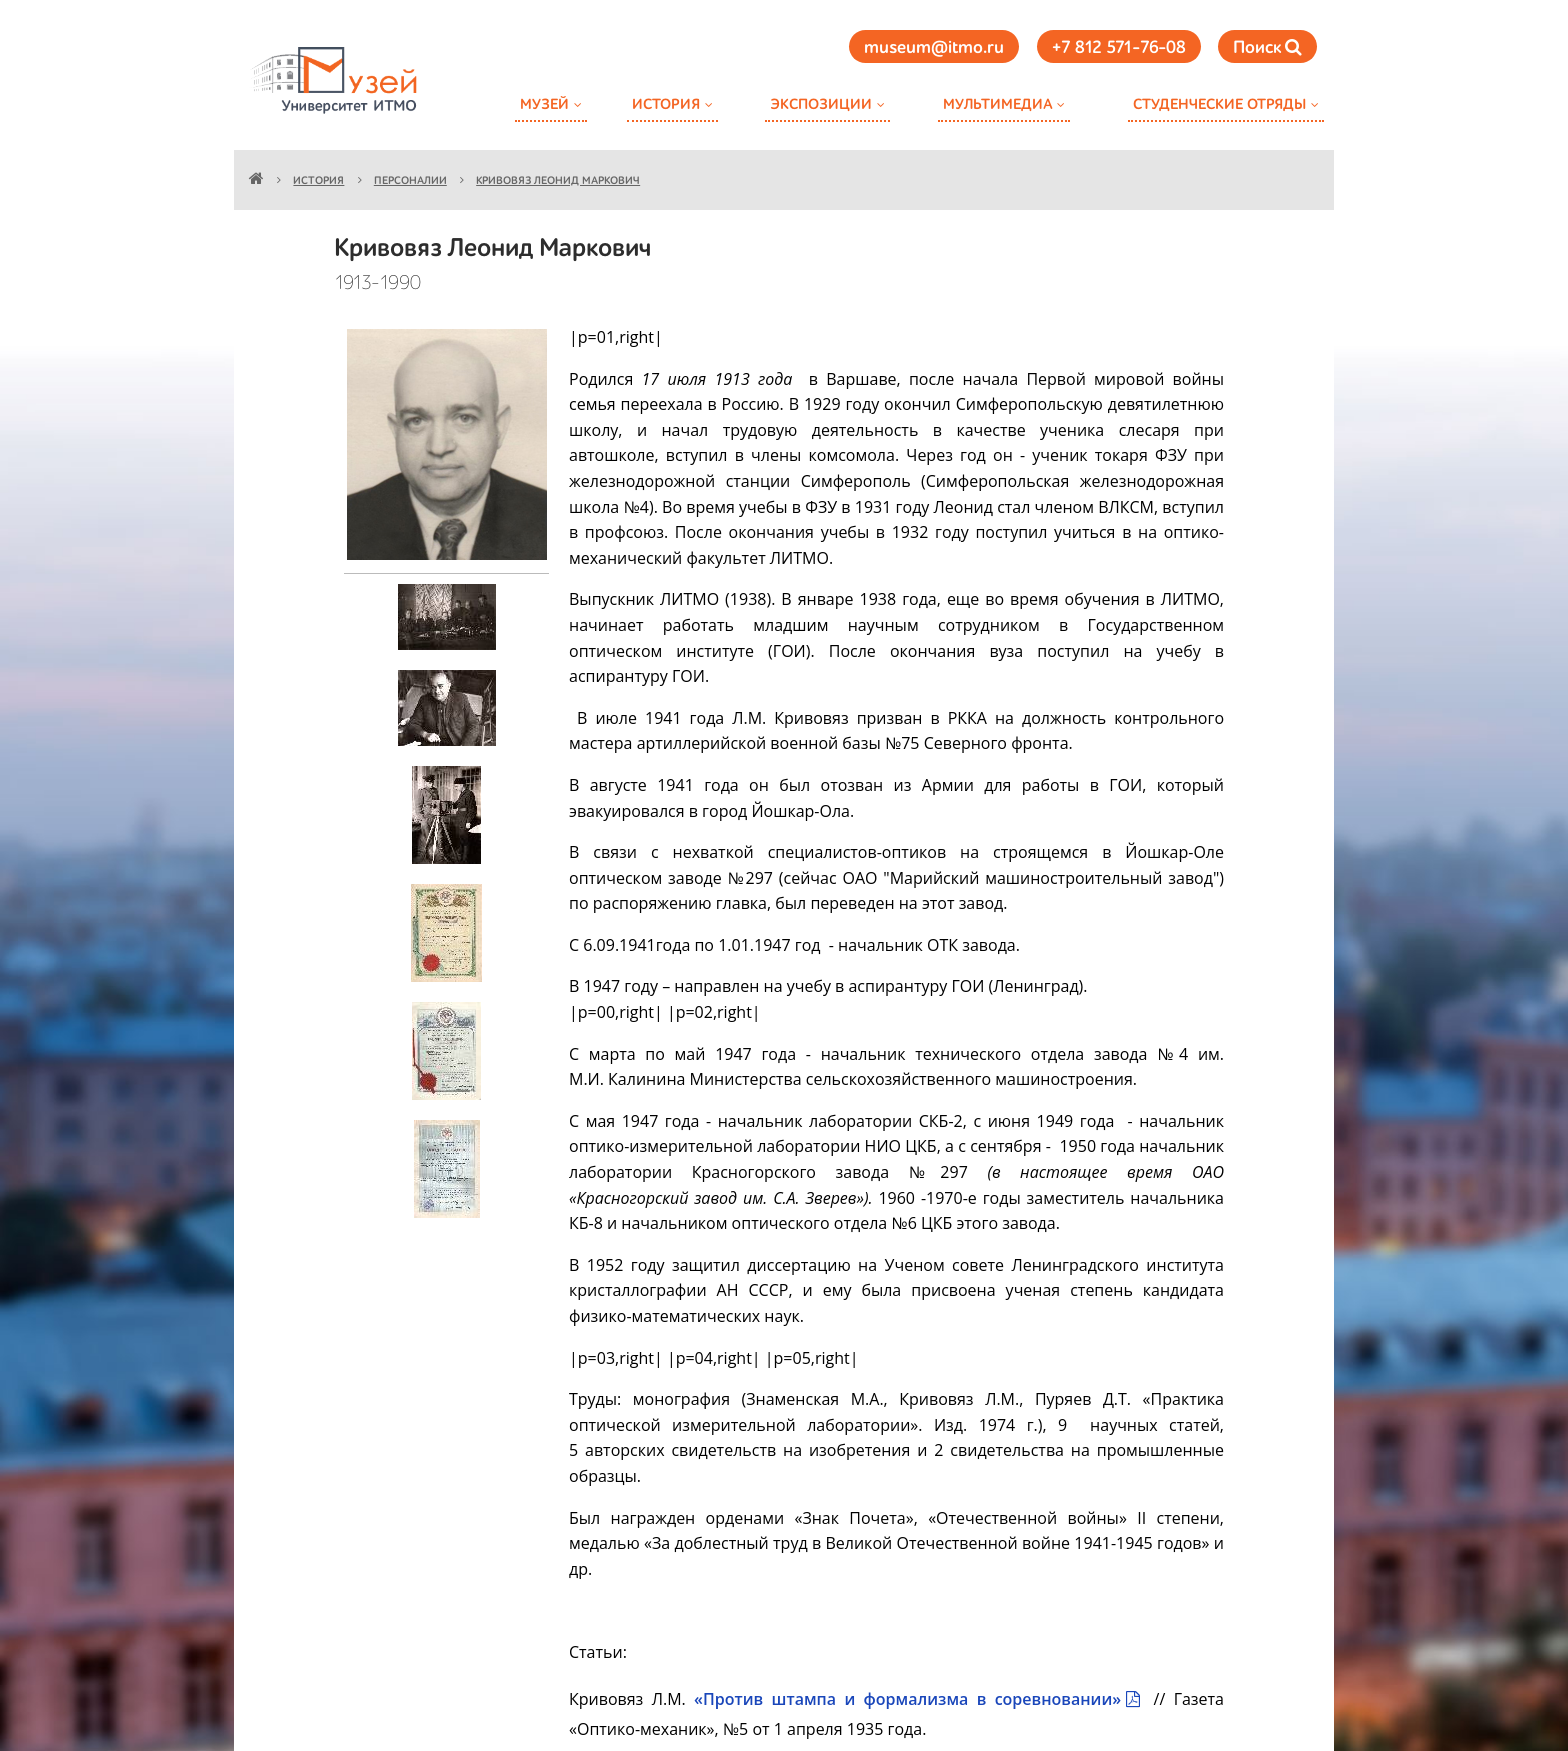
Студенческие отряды (1219, 104)
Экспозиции (821, 104)
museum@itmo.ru (934, 48)
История (666, 104)
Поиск (1267, 47)
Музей (544, 104)
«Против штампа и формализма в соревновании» (907, 1699)
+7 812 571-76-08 (1119, 48)
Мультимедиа (997, 104)
